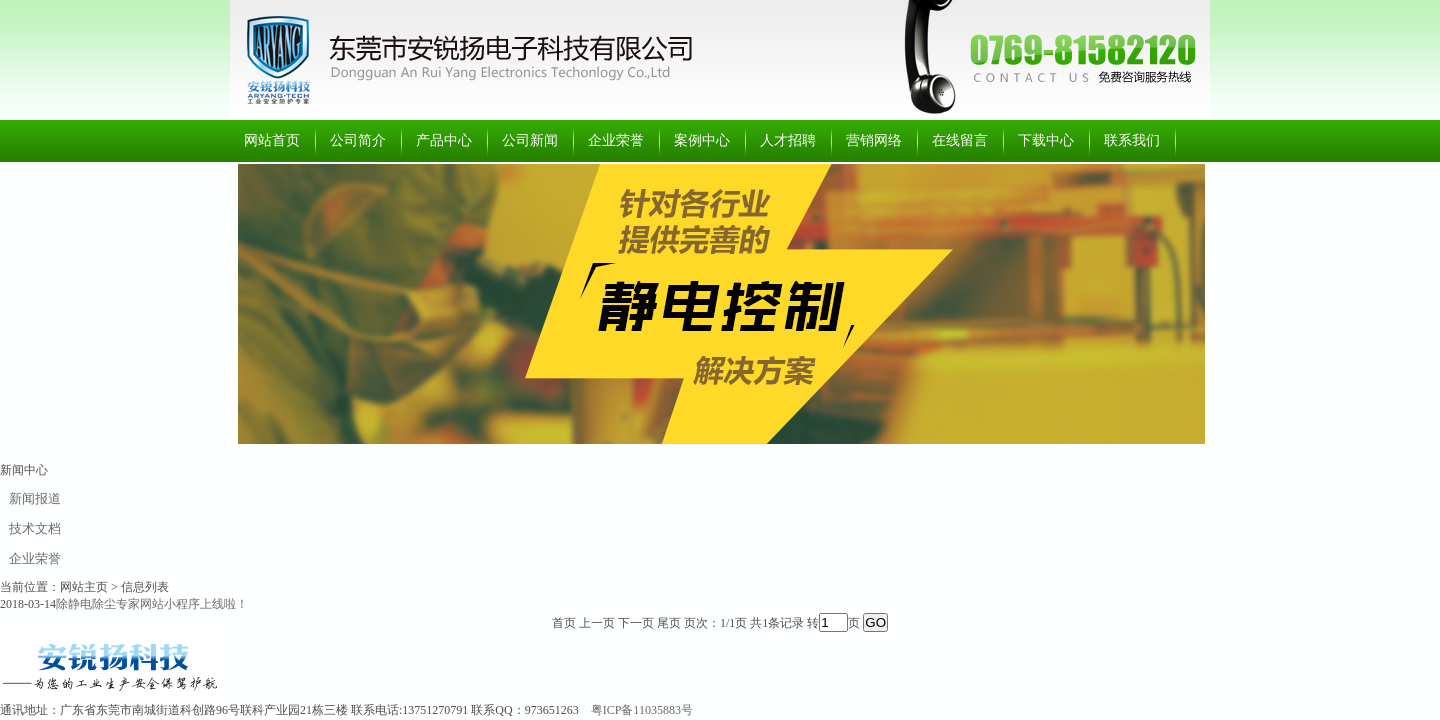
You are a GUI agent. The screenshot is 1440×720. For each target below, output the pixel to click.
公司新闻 (530, 140)
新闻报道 (35, 498)
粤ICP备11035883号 (642, 710)
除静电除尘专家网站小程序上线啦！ (152, 604)
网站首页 (272, 140)
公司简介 (358, 140)
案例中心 (702, 140)
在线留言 (960, 140)
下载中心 (1046, 140)
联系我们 (1132, 140)
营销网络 (874, 140)
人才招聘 (788, 140)
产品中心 (444, 140)
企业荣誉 (616, 140)
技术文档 (35, 528)
